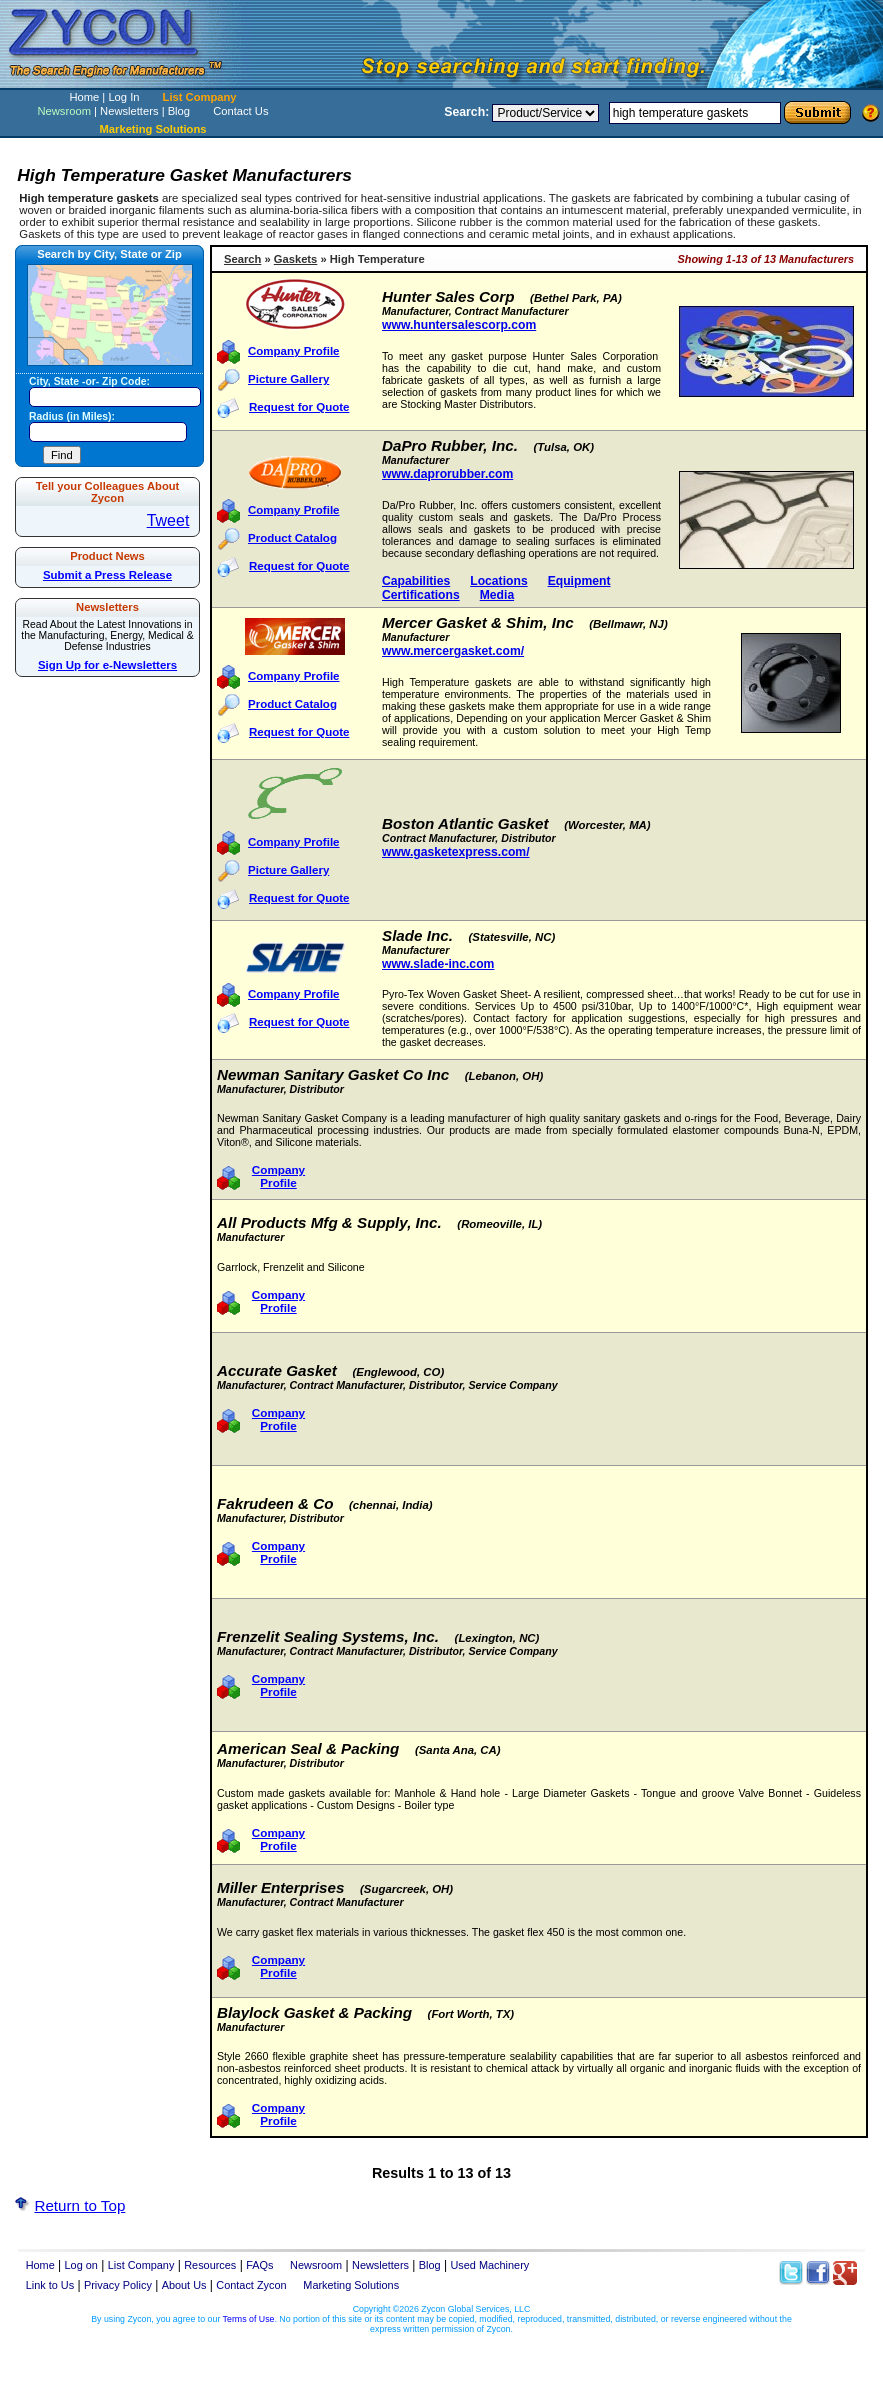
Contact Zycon (251, 2285)
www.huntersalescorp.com (459, 325)
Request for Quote (299, 407)
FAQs (259, 2265)
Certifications (421, 595)
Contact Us (240, 111)
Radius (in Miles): (72, 416)
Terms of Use (249, 2319)
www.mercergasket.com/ (453, 651)
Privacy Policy (118, 2285)
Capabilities (416, 581)
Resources (210, 2265)
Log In (123, 97)
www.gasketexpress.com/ (456, 852)
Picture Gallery (288, 379)
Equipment (579, 581)
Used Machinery (489, 2265)
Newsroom (63, 111)
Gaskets (296, 259)
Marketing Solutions (351, 2285)
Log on (81, 2265)
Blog (179, 111)
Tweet (168, 520)
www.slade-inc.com (438, 964)
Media (497, 595)
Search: (466, 112)
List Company (200, 97)
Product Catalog (292, 538)
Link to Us (50, 2285)
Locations (498, 581)
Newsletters (129, 111)
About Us (184, 2285)
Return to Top (79, 2205)
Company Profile (294, 351)
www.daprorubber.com (447, 474)
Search (242, 259)
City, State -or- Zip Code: (89, 381)
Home (84, 97)
